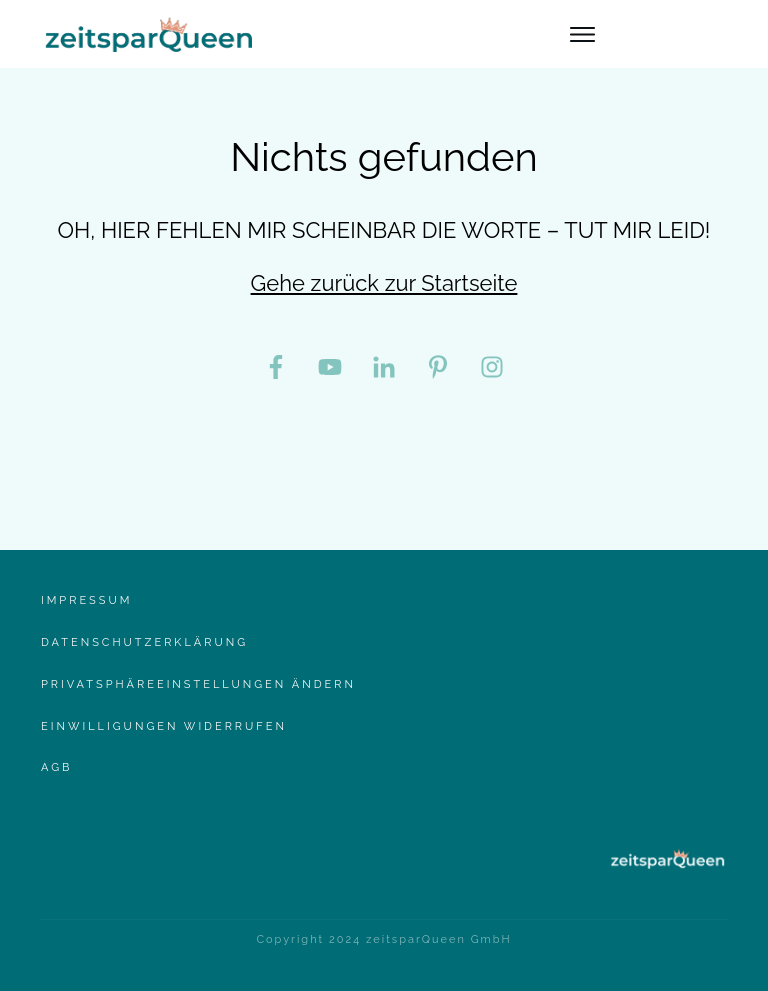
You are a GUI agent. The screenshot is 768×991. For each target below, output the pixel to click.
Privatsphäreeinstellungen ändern (198, 684)
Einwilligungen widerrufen (164, 726)
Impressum (86, 600)
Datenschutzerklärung (144, 642)
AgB (56, 767)
